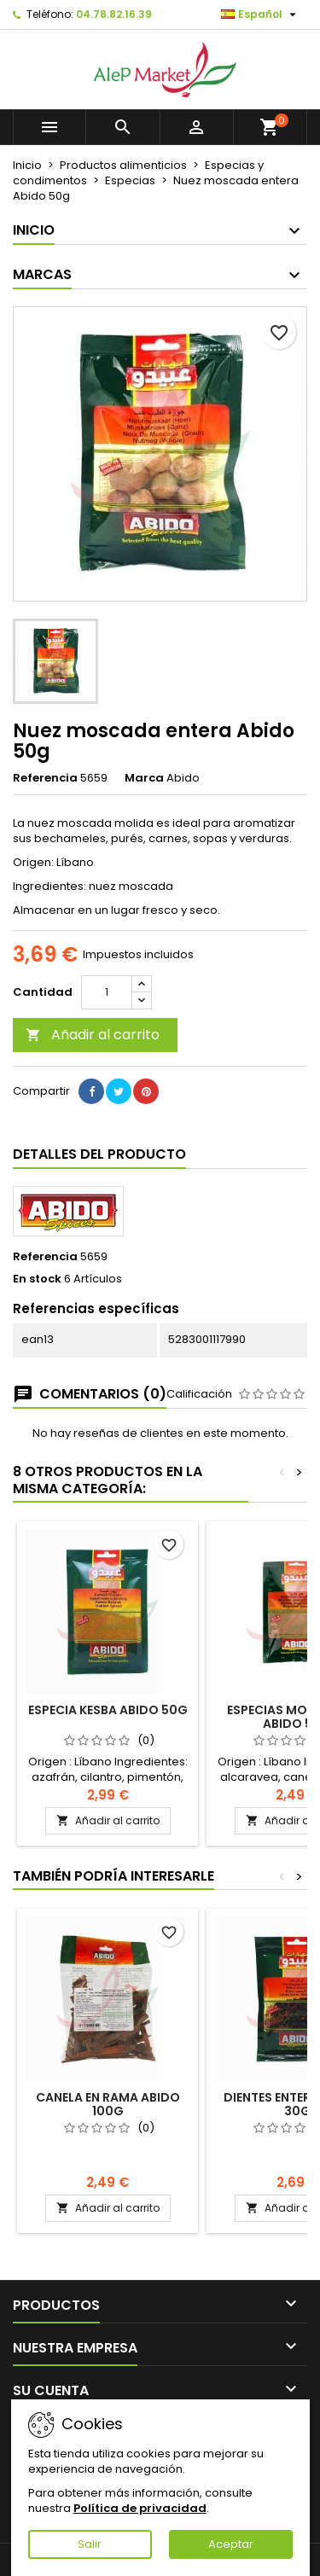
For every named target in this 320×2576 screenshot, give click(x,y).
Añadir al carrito (93, 1034)
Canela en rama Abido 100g (108, 2104)
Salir (90, 2544)
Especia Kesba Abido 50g (108, 1709)
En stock (37, 1279)
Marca (144, 778)
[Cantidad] (106, 992)
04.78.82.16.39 (114, 14)
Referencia (45, 778)
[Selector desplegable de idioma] (260, 14)
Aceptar (230, 2544)
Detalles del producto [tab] (99, 1154)
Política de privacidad (140, 2508)
